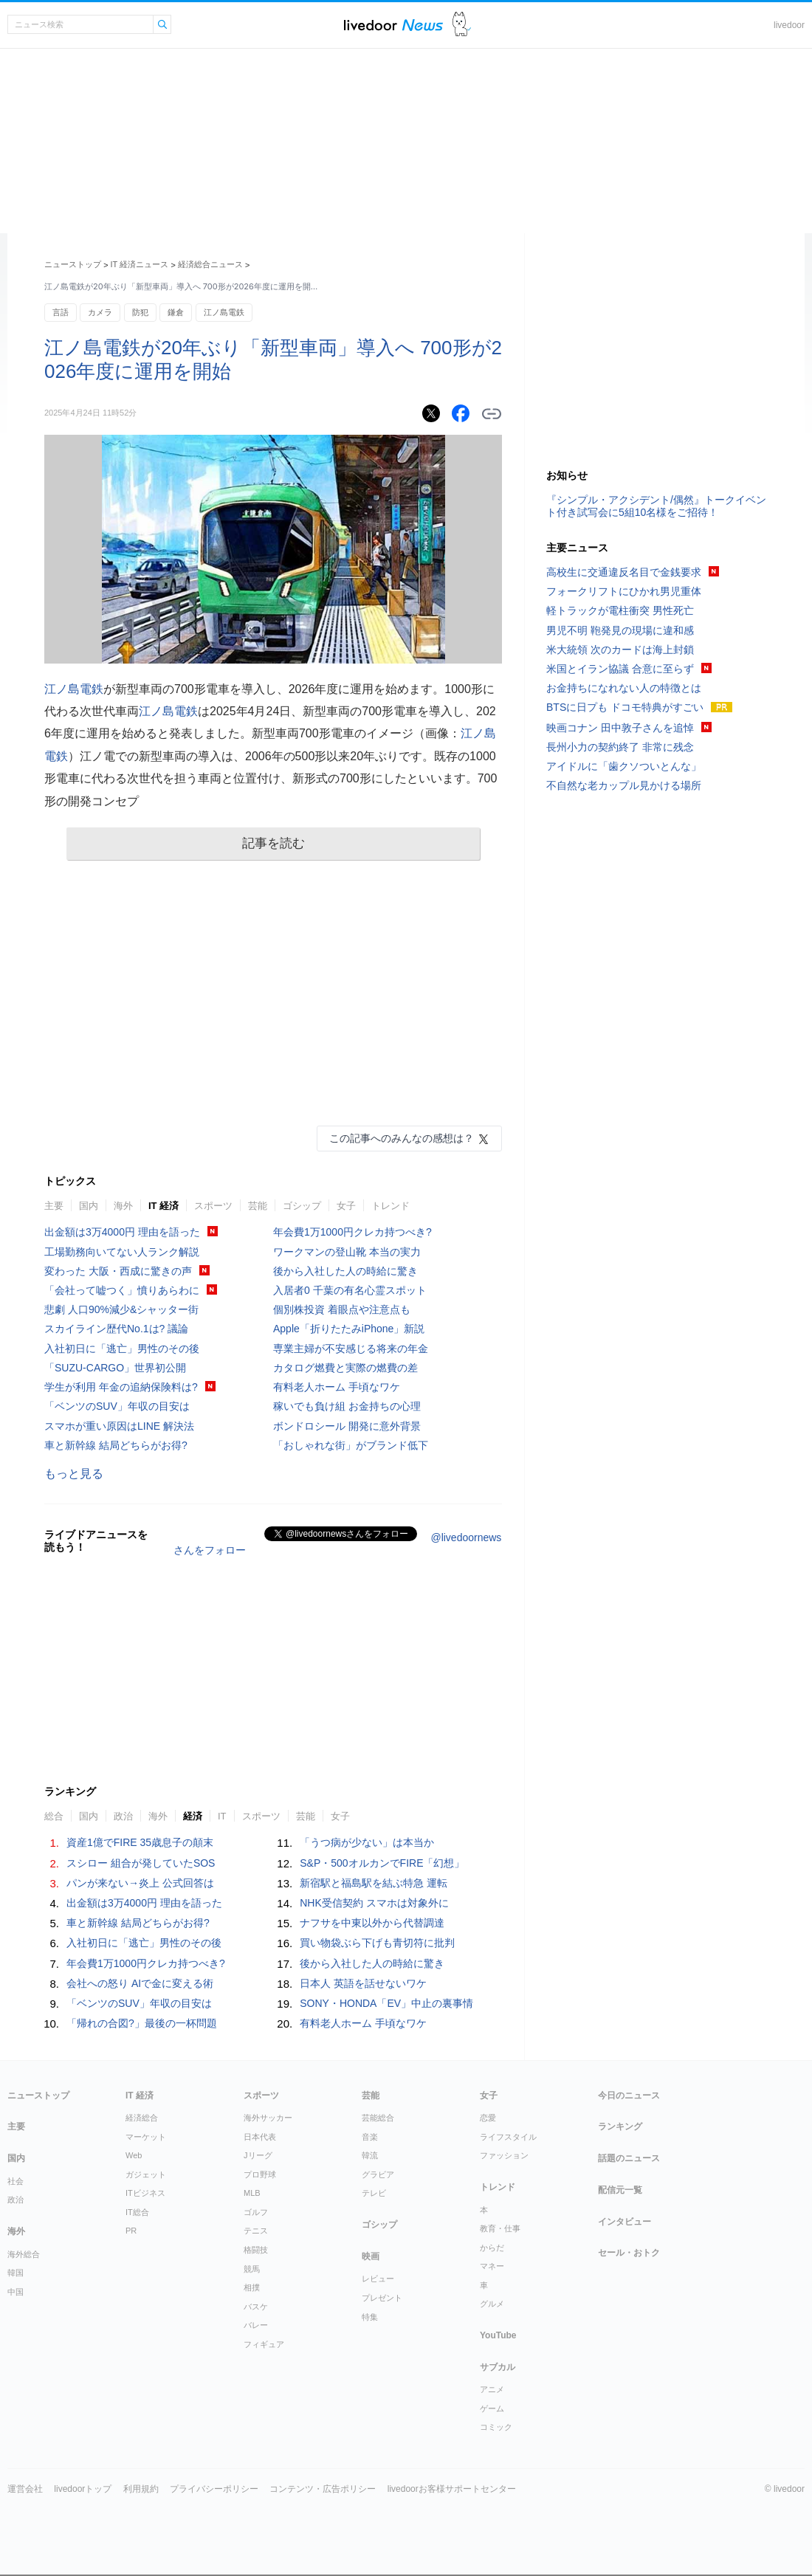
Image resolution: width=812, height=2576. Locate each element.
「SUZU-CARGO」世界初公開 (115, 1368)
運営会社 (25, 2489)
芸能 (257, 1205)
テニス (256, 2230)
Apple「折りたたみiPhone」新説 (348, 1329)
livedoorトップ (82, 2489)
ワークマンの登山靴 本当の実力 (347, 1252)
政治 (123, 1816)
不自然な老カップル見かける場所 (623, 785)
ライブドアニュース (393, 25)
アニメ (492, 2389)
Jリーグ (258, 2155)
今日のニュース (629, 2095)
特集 (370, 2316)
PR (131, 2230)
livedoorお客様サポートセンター (452, 2489)
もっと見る (73, 1473)
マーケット (145, 2136)
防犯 (140, 312)
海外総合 (23, 2254)
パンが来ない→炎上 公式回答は (140, 1883)
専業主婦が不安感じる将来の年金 (350, 1348)
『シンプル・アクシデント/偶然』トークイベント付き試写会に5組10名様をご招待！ (656, 506)
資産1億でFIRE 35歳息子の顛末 (139, 1842)
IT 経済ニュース (140, 264)
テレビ (374, 2192)
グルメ (492, 2303)
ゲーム (492, 2408)
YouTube (498, 2335)
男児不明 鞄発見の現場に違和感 (620, 630)
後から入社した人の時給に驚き (345, 1271)
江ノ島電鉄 (224, 312)
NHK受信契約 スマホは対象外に (374, 1903)
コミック (496, 2426)
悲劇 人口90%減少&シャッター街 (121, 1309)
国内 (88, 1205)
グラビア (378, 2174)
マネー (492, 2266)
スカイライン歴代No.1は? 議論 (116, 1329)
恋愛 (488, 2117)
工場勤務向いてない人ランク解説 (121, 1252)
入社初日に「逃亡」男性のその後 (121, 1348)
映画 (370, 2256)
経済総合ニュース (210, 264)
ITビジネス (145, 2192)
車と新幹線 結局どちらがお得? (115, 1445)
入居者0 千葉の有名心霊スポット (350, 1290)
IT (222, 1816)
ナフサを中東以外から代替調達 (372, 1923)
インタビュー (624, 2222)
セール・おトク (629, 2253)
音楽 (370, 2136)
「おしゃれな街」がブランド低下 (350, 1445)
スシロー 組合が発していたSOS (140, 1863)
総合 (53, 1816)
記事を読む (273, 843)
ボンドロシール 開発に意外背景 (347, 1426)
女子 (346, 1205)
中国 (15, 2291)
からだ (492, 2247)
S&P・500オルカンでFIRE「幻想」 (382, 1863)
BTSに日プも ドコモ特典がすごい (624, 707)
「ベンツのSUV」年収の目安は (117, 1406)
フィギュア (264, 2344)
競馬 (252, 2269)
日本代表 (260, 2136)
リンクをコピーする (491, 414)
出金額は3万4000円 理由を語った (122, 1232)
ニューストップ (72, 264)
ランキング (620, 2126)
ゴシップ (302, 1205)
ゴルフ (256, 2212)
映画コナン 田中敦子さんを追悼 (620, 728)
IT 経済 (163, 1205)
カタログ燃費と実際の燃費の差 (345, 1368)
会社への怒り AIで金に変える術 (139, 1983)
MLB (252, 2192)
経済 (192, 1816)
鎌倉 (176, 312)
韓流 (370, 2155)
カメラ (100, 312)
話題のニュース (629, 2158)
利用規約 (141, 2489)
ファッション (504, 2155)
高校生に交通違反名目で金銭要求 (623, 572)
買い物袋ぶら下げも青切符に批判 (377, 1943)
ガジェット (145, 2174)
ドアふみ (462, 25)
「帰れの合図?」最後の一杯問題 (141, 2023)
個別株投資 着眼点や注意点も (341, 1309)
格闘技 (256, 2249)
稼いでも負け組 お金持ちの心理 (347, 1406)
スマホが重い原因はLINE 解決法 (119, 1426)
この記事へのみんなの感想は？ (401, 1138)
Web (133, 2155)
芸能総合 (378, 2117)
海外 (123, 1205)
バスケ (256, 2306)
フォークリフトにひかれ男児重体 (623, 591)
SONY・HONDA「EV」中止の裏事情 (386, 2003)
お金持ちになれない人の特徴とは (623, 688)
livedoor (789, 25)
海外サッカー (268, 2117)
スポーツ (213, 1205)
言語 (60, 312)
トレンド (390, 1205)
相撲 (252, 2287)
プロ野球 (260, 2174)
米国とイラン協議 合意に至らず (620, 669)
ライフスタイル (508, 2136)
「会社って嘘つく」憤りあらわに (121, 1290)
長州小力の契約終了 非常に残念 (620, 747)
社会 (15, 2181)
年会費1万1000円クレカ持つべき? (352, 1232)
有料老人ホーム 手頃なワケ (336, 1387)
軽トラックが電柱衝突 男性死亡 (620, 610)
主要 (53, 1205)
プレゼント (382, 2297)
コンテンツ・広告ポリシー (322, 2489)
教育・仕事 (500, 2228)
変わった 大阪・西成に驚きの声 (118, 1271)
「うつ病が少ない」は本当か (367, 1842)
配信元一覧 (620, 2190)
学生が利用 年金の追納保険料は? (121, 1387)
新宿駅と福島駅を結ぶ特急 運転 (373, 1883)
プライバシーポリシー (214, 2489)
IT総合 (137, 2212)
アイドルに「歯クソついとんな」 (623, 766)
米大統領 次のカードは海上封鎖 (620, 649)
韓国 (15, 2272)
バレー (256, 2325)
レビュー (378, 2278)
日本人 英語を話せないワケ (363, 1983)
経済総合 (141, 2117)
